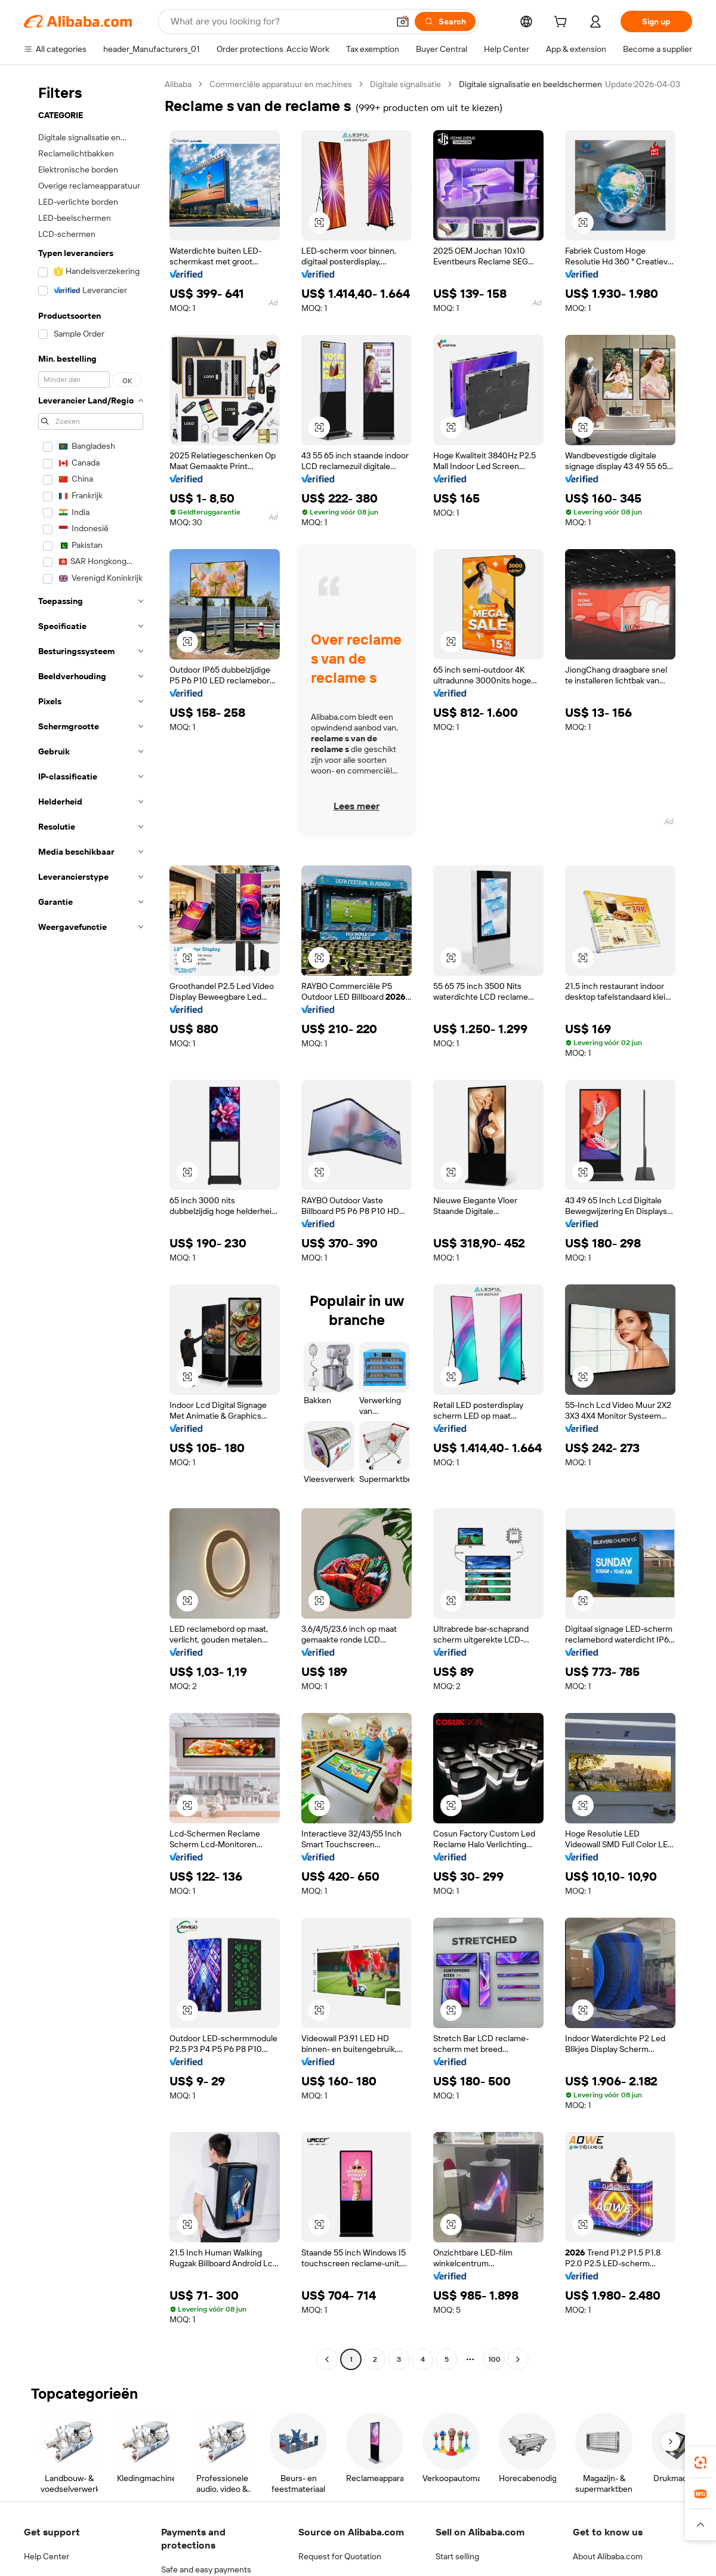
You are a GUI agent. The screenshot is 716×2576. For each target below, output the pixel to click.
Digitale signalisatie (405, 84)
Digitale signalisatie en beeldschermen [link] (530, 84)
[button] (403, 21)
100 (494, 2359)
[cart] (563, 23)
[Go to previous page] (327, 2359)
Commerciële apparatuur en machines (280, 84)
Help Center (46, 2556)
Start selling (457, 2556)
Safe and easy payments (206, 2569)
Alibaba (178, 84)
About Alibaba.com (608, 2556)
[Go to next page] (518, 2359)
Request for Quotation (339, 2556)
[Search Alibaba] (278, 21)
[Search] (445, 21)
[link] (700, 2462)
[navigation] (90, 1223)
